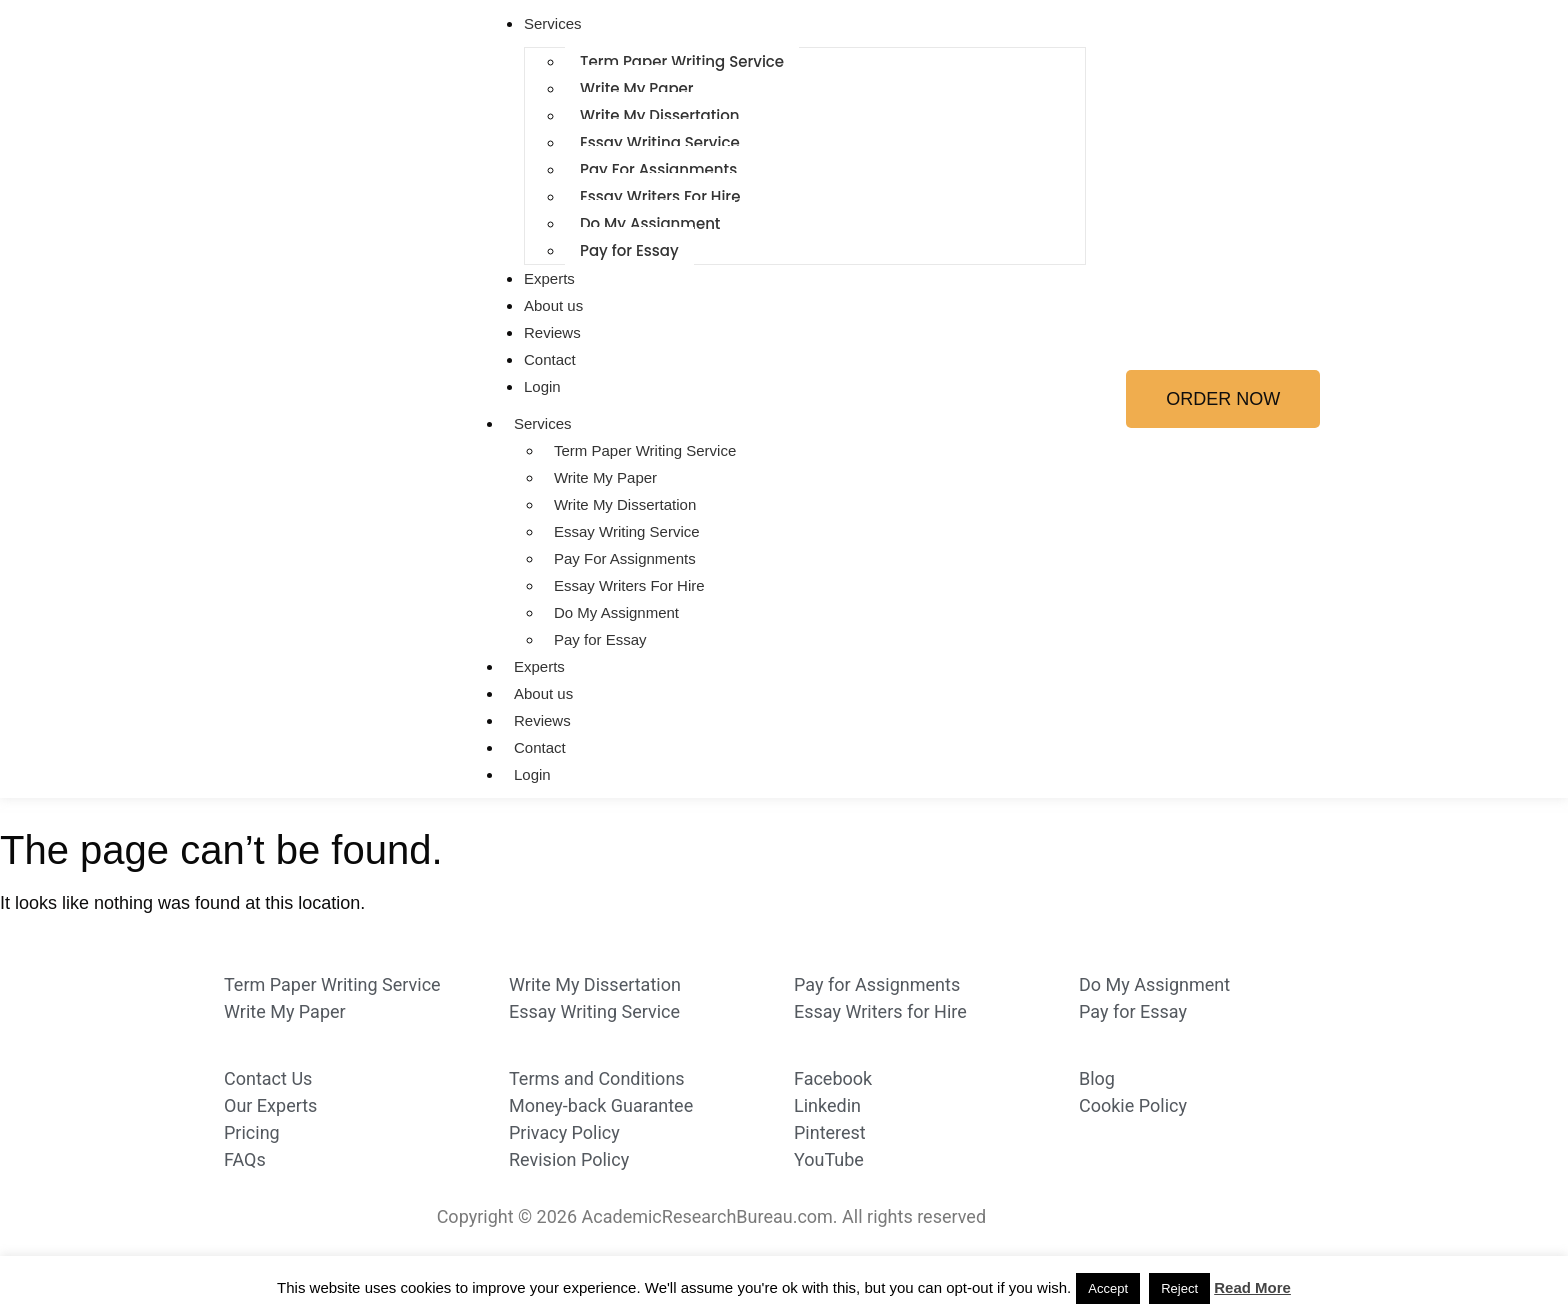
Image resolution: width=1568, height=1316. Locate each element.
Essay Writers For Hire (660, 196)
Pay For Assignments (658, 169)
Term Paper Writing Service (682, 61)
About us (553, 305)
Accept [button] (1108, 1288)
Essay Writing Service (660, 142)
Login (542, 386)
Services (553, 23)
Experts (549, 278)
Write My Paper (637, 88)
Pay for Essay (629, 250)
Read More (1252, 1287)
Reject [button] (1179, 1288)
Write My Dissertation (660, 115)
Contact (550, 359)
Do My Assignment (650, 223)
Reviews (552, 332)
